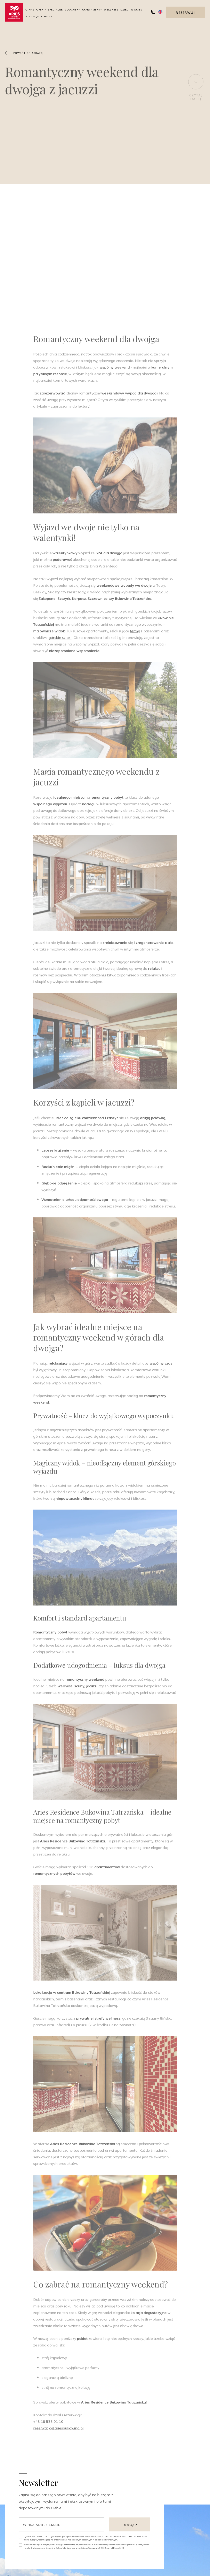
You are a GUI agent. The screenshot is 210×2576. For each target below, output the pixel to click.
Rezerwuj (185, 12)
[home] (14, 12)
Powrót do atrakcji (25, 56)
